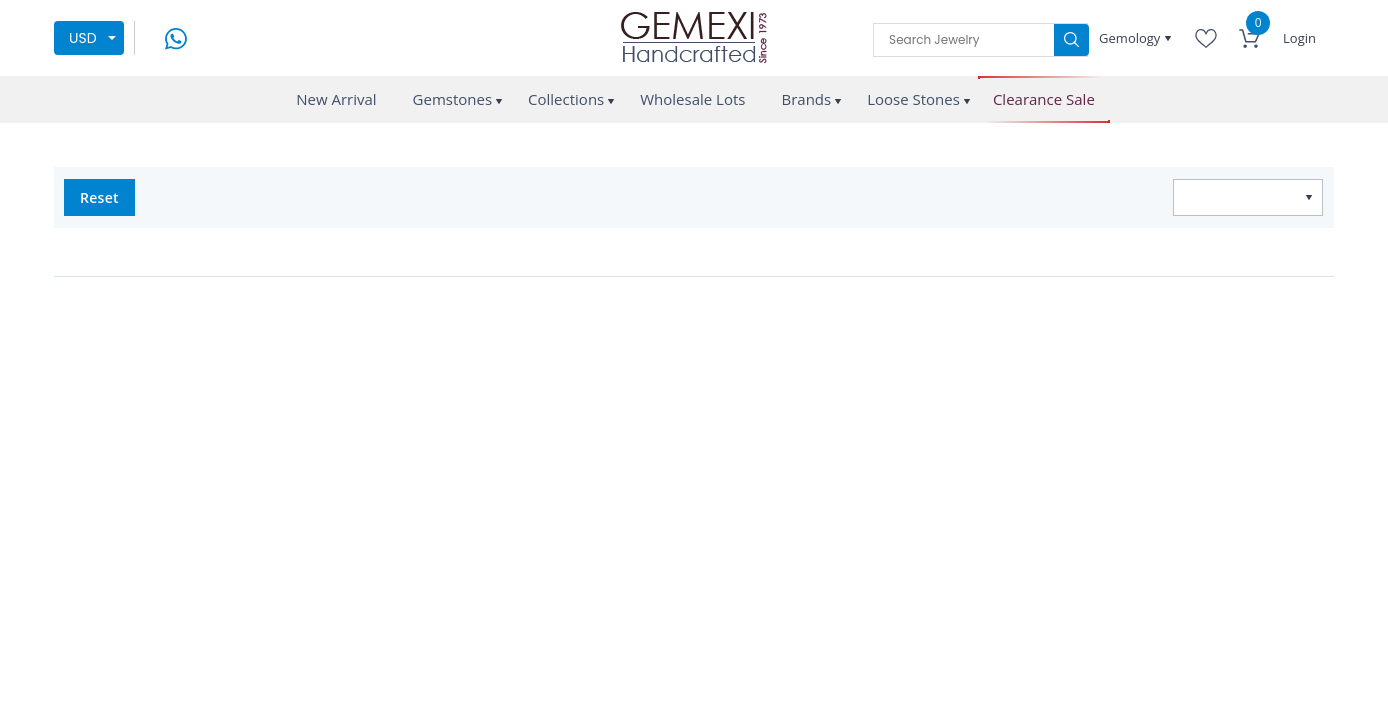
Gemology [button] (1131, 38)
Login (1299, 38)
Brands (806, 99)
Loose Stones (913, 99)
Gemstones (453, 99)
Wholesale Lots (692, 99)
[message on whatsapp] (176, 36)
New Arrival (336, 99)
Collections (566, 99)
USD (83, 38)
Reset (99, 197)
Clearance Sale (1044, 99)
